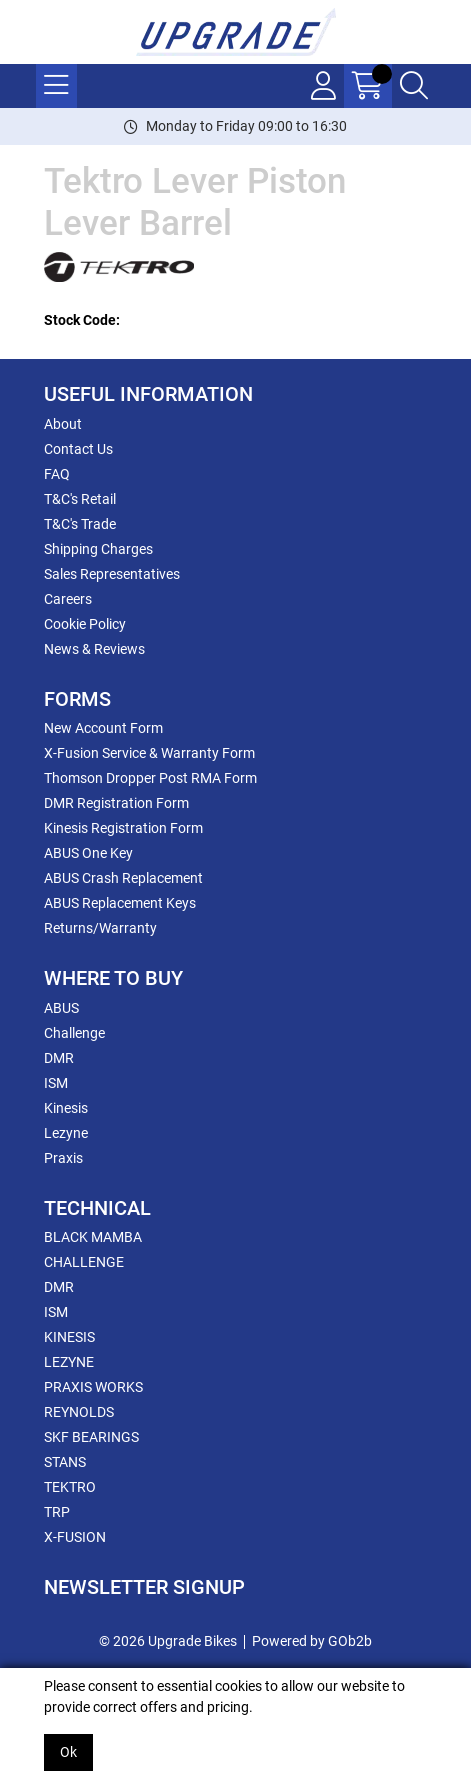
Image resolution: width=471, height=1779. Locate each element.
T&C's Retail (80, 499)
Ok (68, 1752)
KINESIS (69, 1337)
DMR (59, 1058)
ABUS (61, 1008)
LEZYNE (69, 1362)
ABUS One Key (88, 853)
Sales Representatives (112, 574)
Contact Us (78, 449)
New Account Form (103, 728)
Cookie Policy (85, 624)
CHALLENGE (84, 1262)
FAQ (57, 474)
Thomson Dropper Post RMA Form (150, 778)
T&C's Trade (80, 524)
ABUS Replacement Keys (120, 903)
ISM (56, 1083)
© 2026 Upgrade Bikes (168, 1641)
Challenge (74, 1033)
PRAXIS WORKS (93, 1387)
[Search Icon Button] (414, 86)
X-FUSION (75, 1537)
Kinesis (66, 1108)
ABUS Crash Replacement (123, 878)
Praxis (63, 1158)
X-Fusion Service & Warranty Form (149, 753)
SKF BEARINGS (91, 1437)
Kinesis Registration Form (123, 828)
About (63, 424)
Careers (68, 599)
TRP (57, 1512)
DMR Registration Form (116, 803)
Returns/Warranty (100, 928)
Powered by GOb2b (312, 1641)
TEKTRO (70, 1487)
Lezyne (66, 1133)
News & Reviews (94, 649)
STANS (65, 1462)
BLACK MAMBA (93, 1237)
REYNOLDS (79, 1412)
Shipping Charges (98, 549)
